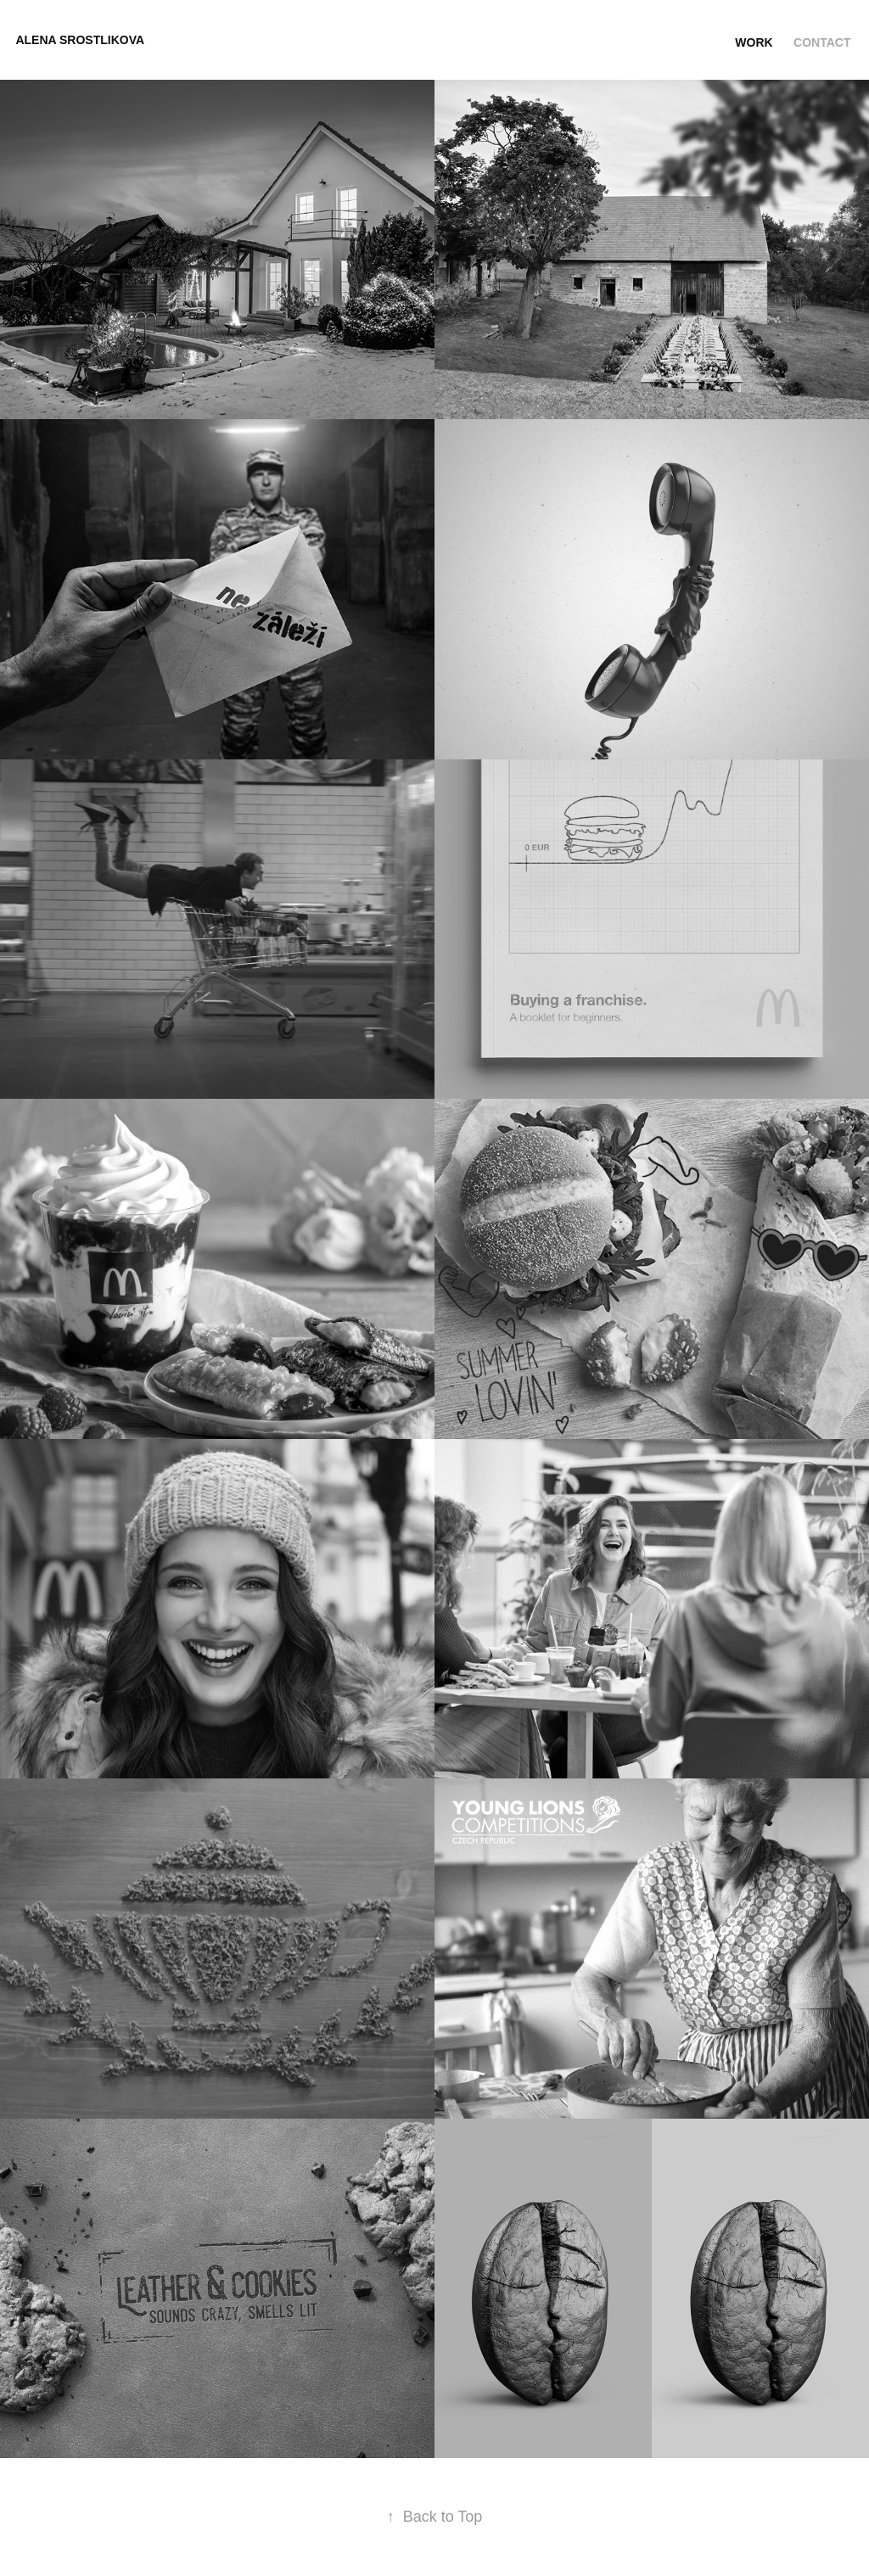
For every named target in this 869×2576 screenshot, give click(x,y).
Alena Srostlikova (79, 40)
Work (753, 42)
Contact (821, 42)
